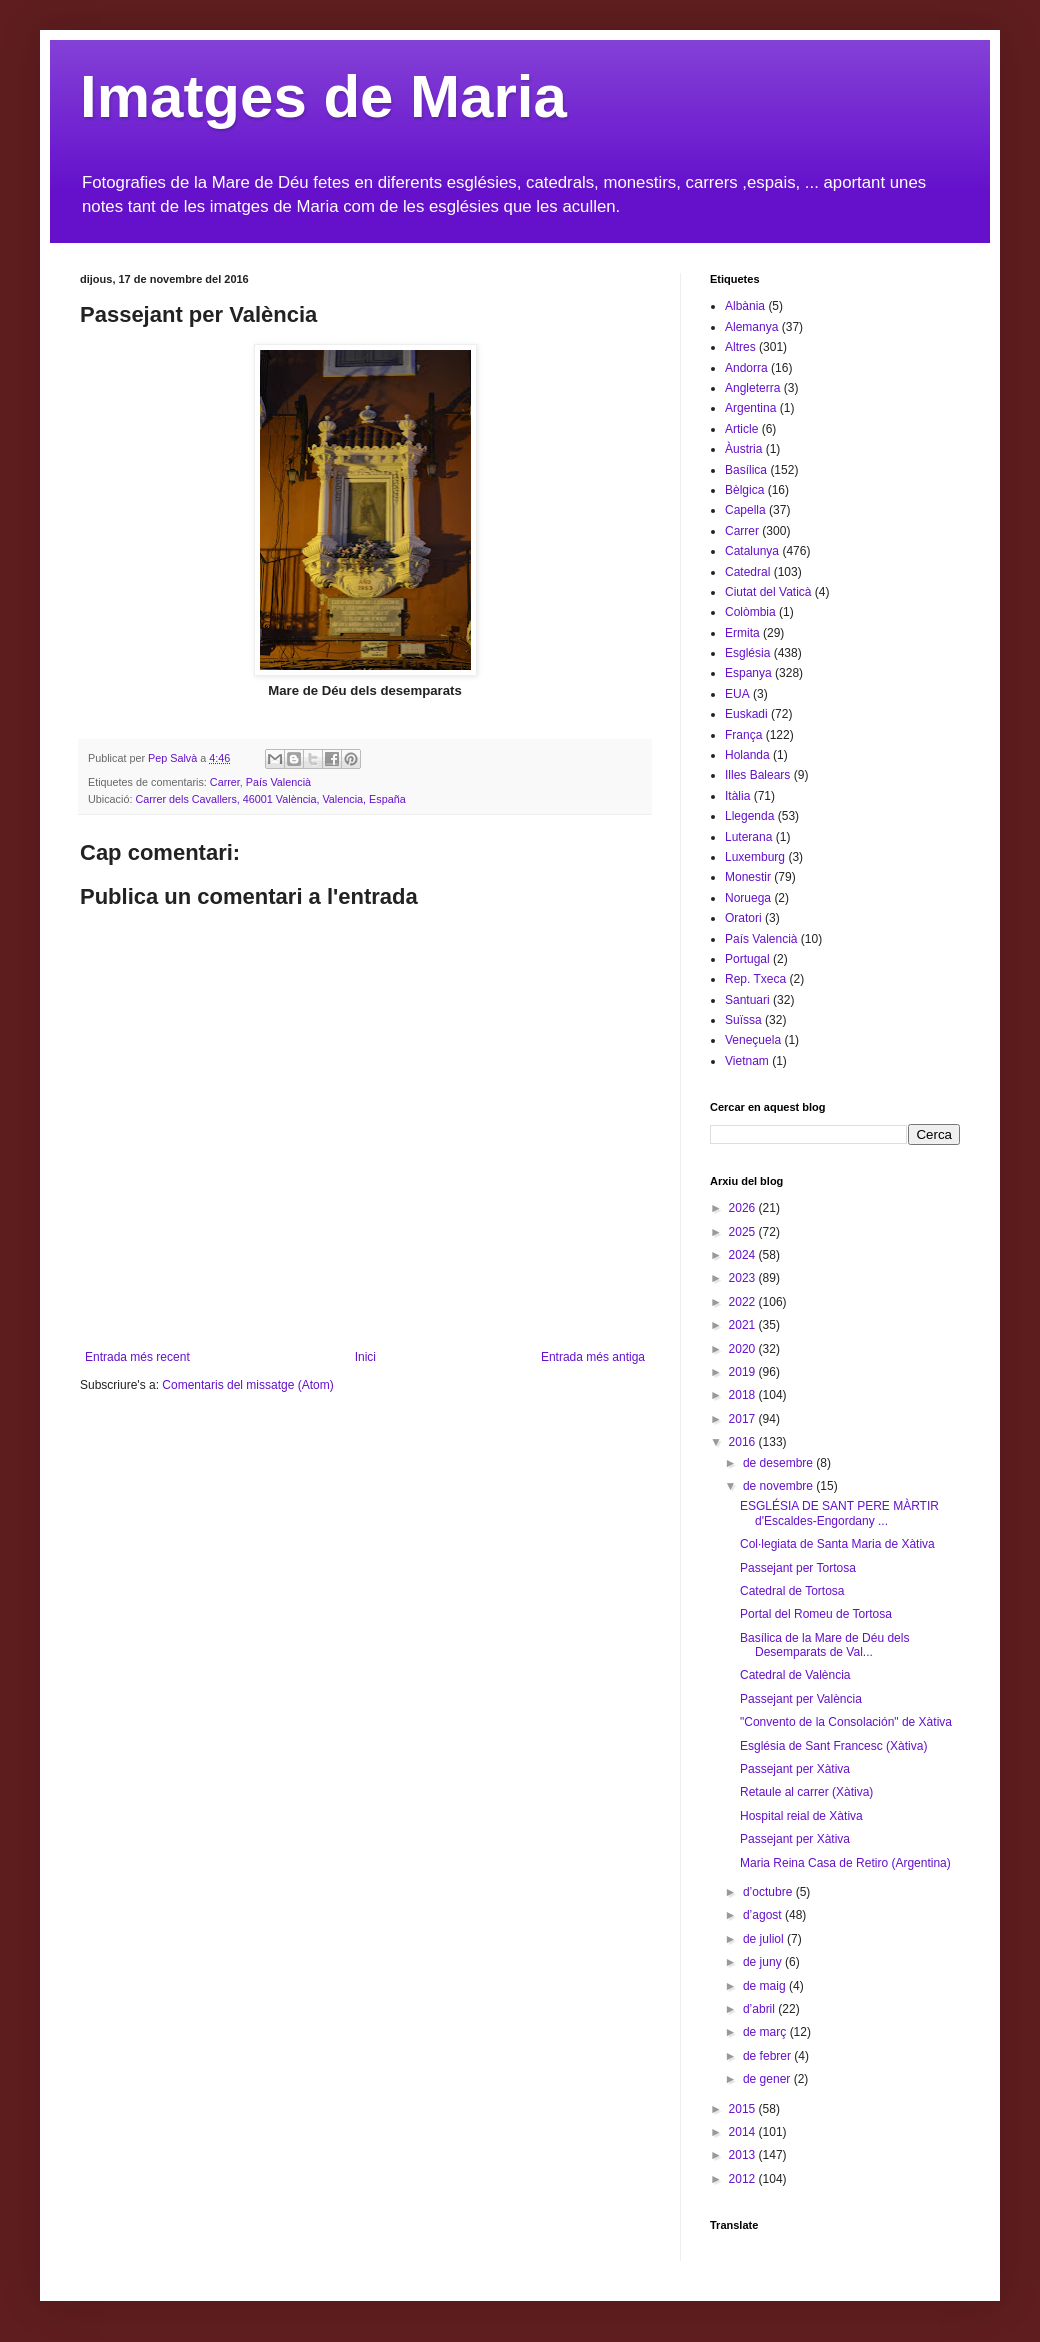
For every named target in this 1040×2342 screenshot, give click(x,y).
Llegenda (749, 816)
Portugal (747, 959)
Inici (365, 1357)
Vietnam (747, 1061)
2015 (744, 2109)
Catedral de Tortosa (792, 1591)
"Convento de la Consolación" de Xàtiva (846, 1722)
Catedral (747, 572)
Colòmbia (750, 612)
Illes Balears (757, 775)
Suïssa (743, 1020)
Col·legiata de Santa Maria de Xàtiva (837, 1544)
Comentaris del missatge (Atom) (247, 1385)
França (743, 735)
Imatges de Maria (323, 96)
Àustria (743, 449)
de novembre (779, 1486)
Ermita (742, 633)
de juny (764, 1962)
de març (766, 2032)
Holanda (747, 755)
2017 (744, 1419)
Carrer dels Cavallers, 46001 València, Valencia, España (270, 799)
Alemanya (751, 327)
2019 (744, 1372)
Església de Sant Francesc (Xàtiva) (833, 1746)
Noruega (748, 898)
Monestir (748, 877)
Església (747, 653)
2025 (744, 1232)
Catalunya (752, 551)
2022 (744, 1302)
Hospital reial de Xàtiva (801, 1816)
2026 (744, 1208)
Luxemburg (755, 857)
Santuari (747, 1000)
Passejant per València (801, 1699)
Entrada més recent (137, 1357)
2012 (744, 2179)
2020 (744, 1349)
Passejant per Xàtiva (795, 1769)
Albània (745, 306)
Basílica (746, 470)
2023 (744, 1278)
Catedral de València (795, 1675)
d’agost (764, 1915)
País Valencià (278, 782)
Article (741, 429)
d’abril (760, 2009)
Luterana (748, 837)
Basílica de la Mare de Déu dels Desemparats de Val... (824, 1645)
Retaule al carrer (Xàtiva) (806, 1792)
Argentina (750, 408)
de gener (768, 2079)
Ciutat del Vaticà (768, 592)
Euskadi (746, 714)
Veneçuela (753, 1040)
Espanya (748, 673)
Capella (745, 510)
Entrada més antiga (593, 1357)
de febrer (768, 2056)
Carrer (225, 782)
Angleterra (752, 388)
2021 (744, 1325)
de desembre (779, 1463)
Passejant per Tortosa (798, 1568)
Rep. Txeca (755, 979)
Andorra (746, 368)
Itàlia (737, 796)
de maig (766, 1986)
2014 (744, 2132)
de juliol (765, 1939)
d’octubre (769, 1892)
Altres (740, 347)
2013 (744, 2155)
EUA (737, 694)
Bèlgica (744, 490)
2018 (744, 1395)
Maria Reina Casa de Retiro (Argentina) (845, 1863)
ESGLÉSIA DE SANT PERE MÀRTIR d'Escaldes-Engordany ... (839, 1513)
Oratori (743, 918)
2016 (744, 1442)
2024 (744, 1255)
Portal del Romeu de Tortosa (816, 1614)
